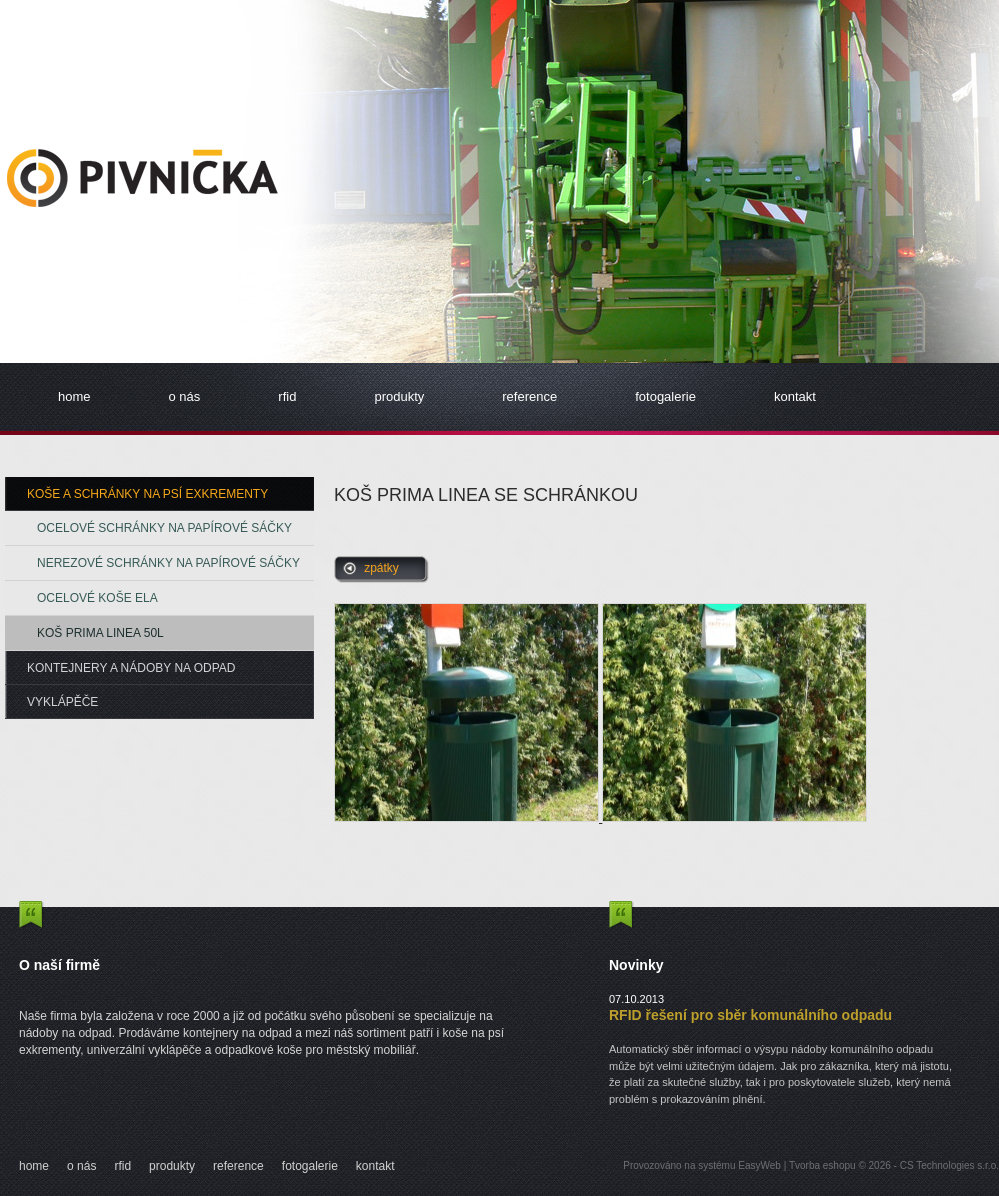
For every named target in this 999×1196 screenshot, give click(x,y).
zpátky (381, 568)
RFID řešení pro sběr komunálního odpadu (750, 1015)
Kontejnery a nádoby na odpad (131, 668)
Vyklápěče (62, 702)
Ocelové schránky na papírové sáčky (164, 528)
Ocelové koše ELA (97, 598)
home (74, 396)
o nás (185, 396)
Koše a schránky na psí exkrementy (147, 494)
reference (529, 396)
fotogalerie (665, 396)
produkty (399, 396)
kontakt (795, 396)
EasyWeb (759, 1165)
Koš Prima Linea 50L (100, 633)
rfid (287, 396)
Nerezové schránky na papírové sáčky (168, 563)
